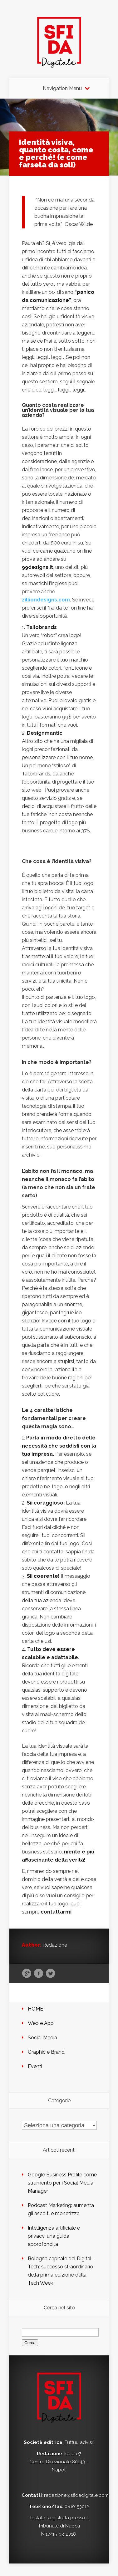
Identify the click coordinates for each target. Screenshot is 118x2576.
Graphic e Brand (46, 2052)
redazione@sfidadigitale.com (76, 2495)
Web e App (41, 2023)
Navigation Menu (62, 88)
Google (27, 1974)
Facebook (38, 1974)
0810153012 (77, 2506)
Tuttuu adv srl (80, 2442)
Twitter (50, 1974)
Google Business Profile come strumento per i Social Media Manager (62, 2183)
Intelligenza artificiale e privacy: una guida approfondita (54, 2236)
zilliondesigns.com (46, 600)
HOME (35, 2009)
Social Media (42, 2038)
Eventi (35, 2066)
